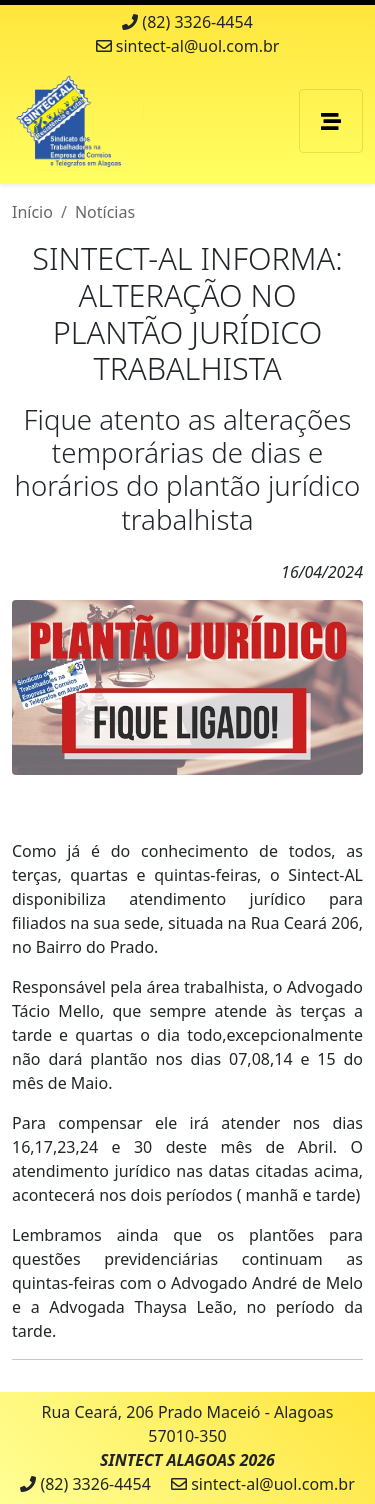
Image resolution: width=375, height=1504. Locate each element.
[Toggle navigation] (331, 121)
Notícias (105, 212)
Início (32, 212)
